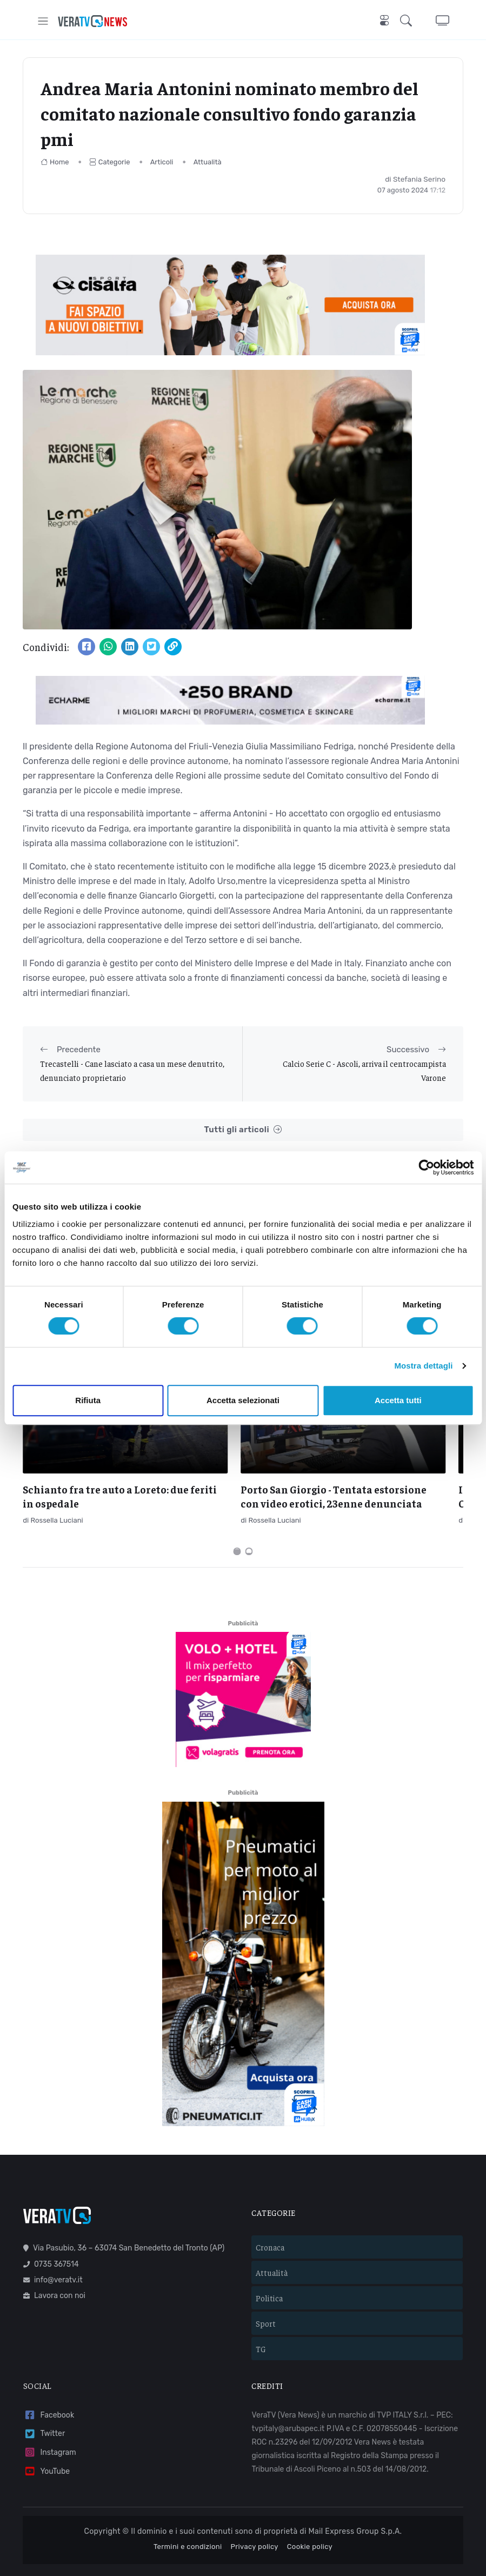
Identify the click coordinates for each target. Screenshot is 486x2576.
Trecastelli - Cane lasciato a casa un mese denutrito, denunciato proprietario (132, 1070)
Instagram (49, 2423)
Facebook (48, 2385)
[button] (408, 21)
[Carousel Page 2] (248, 1521)
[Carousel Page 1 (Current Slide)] (237, 1521)
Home (55, 162)
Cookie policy (309, 2517)
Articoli (162, 162)
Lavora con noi (54, 2265)
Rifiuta (88, 1400)
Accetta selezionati (243, 1400)
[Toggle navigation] (43, 20)
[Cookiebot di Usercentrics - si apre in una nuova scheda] (426, 1167)
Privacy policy (254, 2517)
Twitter (44, 2404)
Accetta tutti (398, 1400)
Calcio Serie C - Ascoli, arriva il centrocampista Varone (364, 1070)
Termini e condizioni (188, 2517)
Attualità (208, 162)
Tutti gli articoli (243, 1130)
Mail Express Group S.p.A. (355, 2501)
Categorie (109, 162)
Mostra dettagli (423, 1365)
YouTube (46, 2441)
